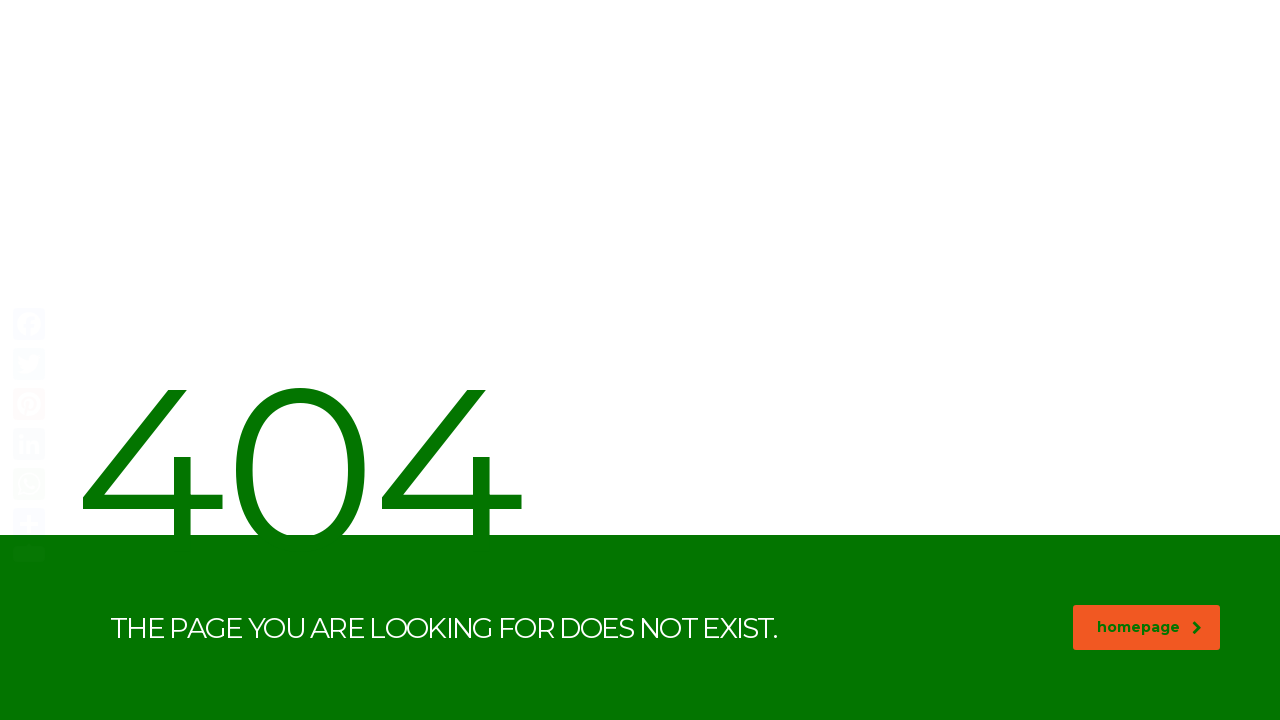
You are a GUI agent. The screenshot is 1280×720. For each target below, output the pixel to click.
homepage (1149, 627)
